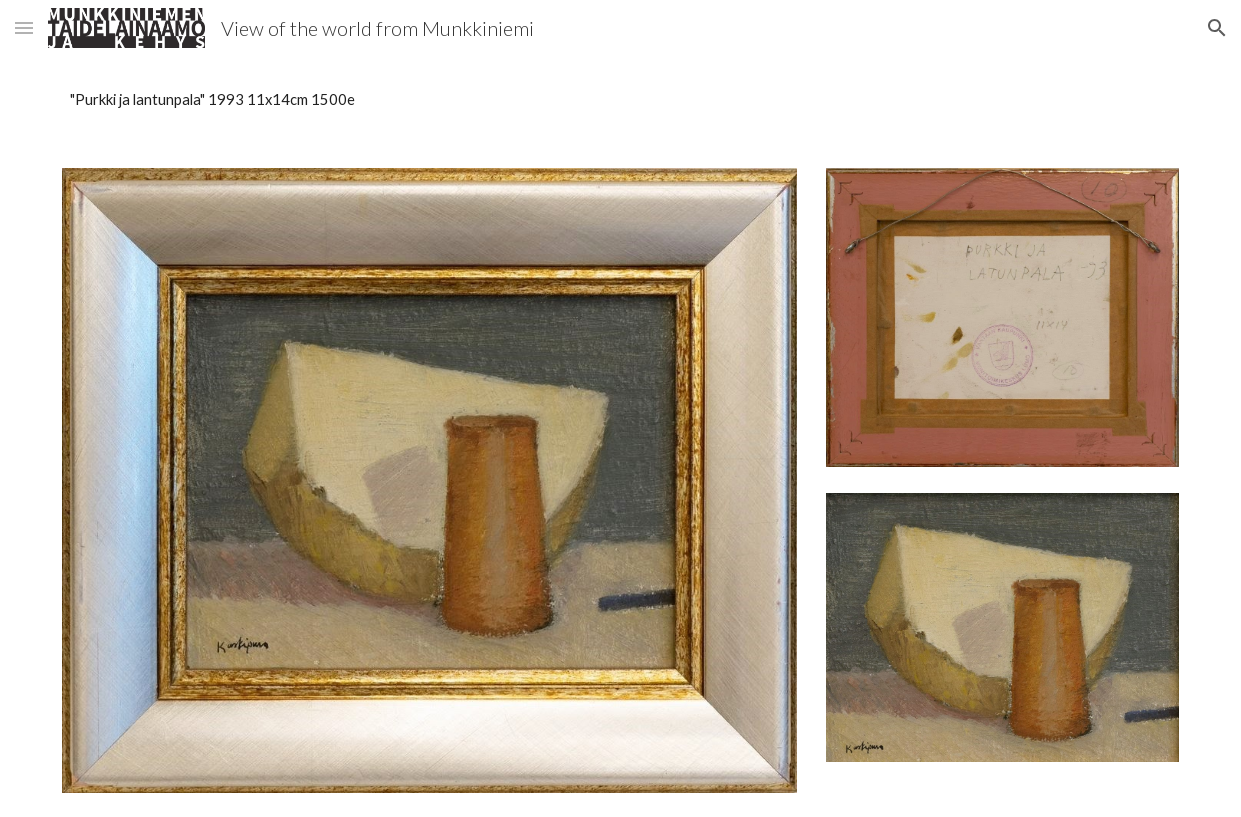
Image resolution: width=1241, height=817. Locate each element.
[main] (620, 100)
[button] (24, 27)
